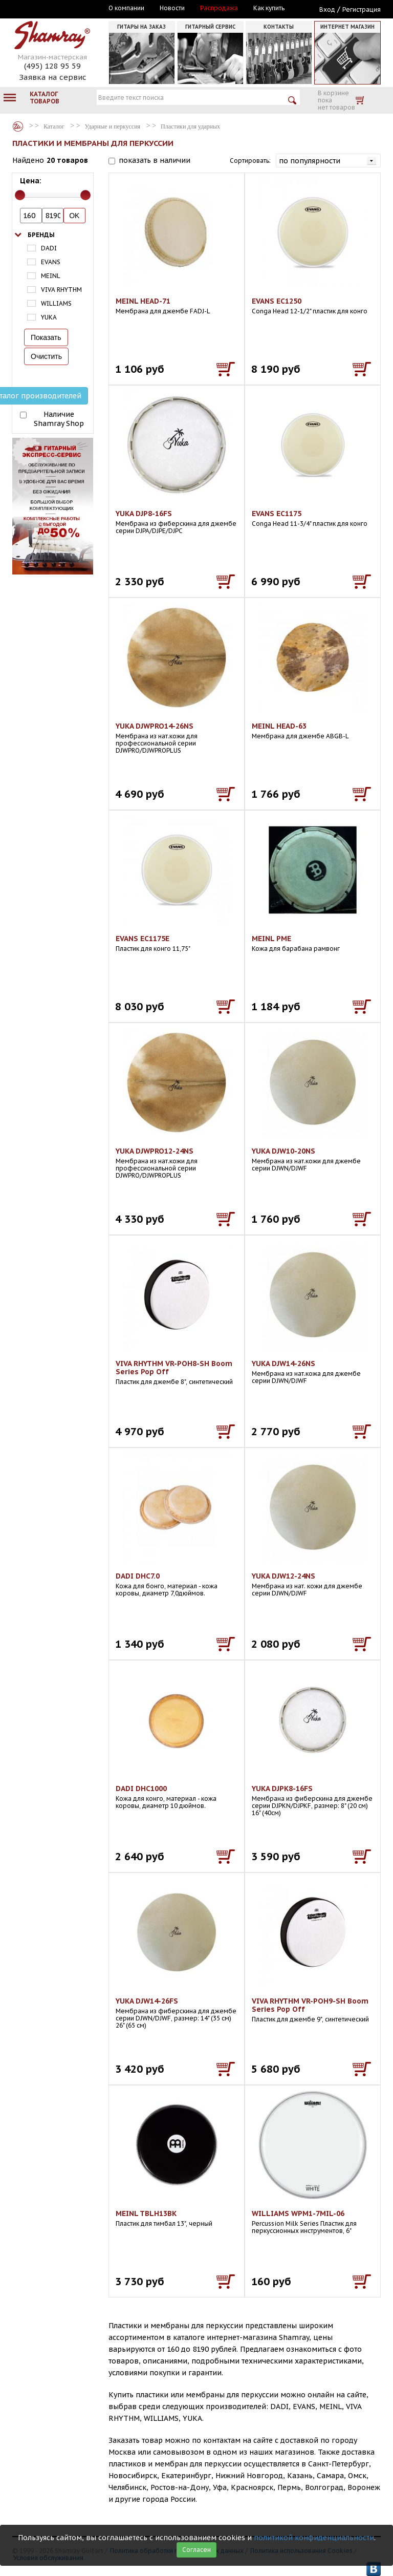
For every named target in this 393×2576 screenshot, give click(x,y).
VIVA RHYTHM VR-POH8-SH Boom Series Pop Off (174, 1367)
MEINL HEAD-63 (279, 726)
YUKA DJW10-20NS (283, 1151)
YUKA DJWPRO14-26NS (154, 726)
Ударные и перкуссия (112, 126)
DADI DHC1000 (141, 1788)
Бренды (41, 235)
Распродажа (219, 8)
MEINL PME (271, 938)
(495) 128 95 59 (52, 66)
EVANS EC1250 (276, 301)
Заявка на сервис (52, 77)
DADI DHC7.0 (138, 1576)
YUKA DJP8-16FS (144, 513)
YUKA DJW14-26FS (147, 2001)
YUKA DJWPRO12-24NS (154, 1151)
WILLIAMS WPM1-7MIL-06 (298, 2213)
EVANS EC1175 (276, 513)
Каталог (18, 126)
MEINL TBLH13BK (146, 2213)
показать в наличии (154, 160)
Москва (59, 8)
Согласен (196, 2549)
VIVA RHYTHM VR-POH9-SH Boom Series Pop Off (310, 2005)
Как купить (269, 8)
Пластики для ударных (190, 126)
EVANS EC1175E (142, 938)
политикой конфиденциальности (314, 2537)
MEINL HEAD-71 (143, 301)
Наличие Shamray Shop (59, 419)
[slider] (20, 195)
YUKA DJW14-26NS (283, 1363)
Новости (172, 8)
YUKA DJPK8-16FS (282, 1788)
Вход (327, 9)
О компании (126, 8)
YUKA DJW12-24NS (283, 1576)
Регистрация (361, 9)
